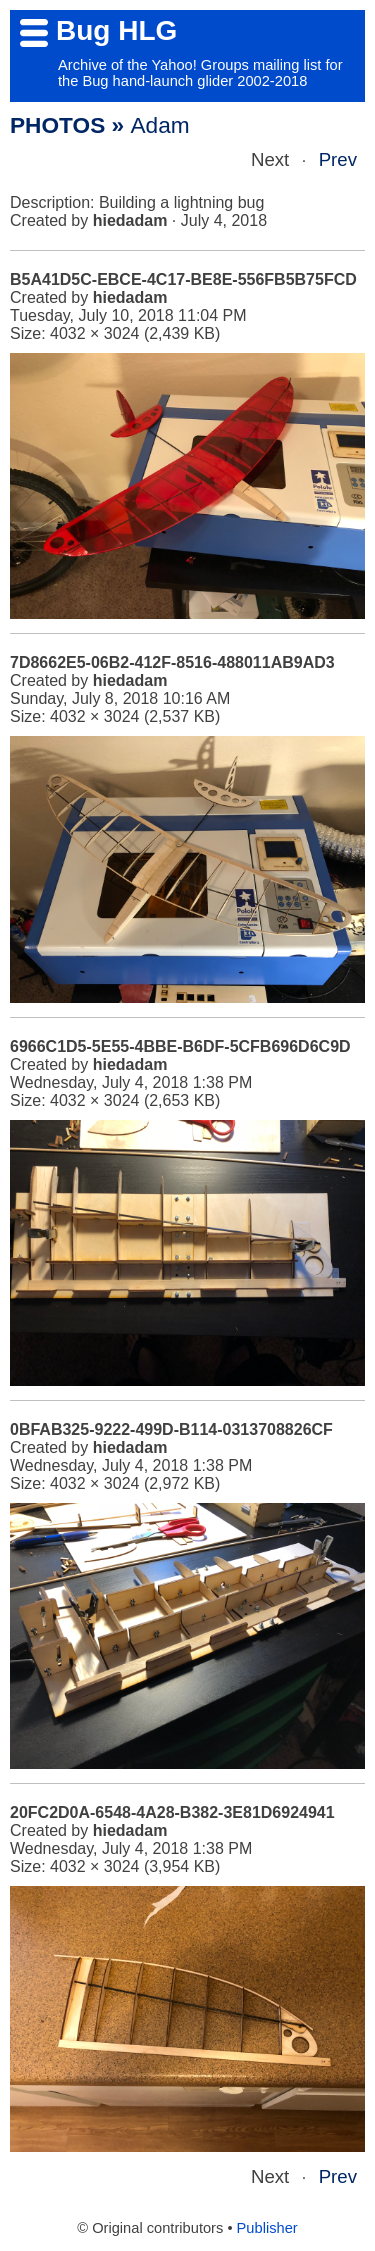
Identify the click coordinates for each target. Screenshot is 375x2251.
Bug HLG (116, 30)
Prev (338, 159)
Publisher (267, 2228)
